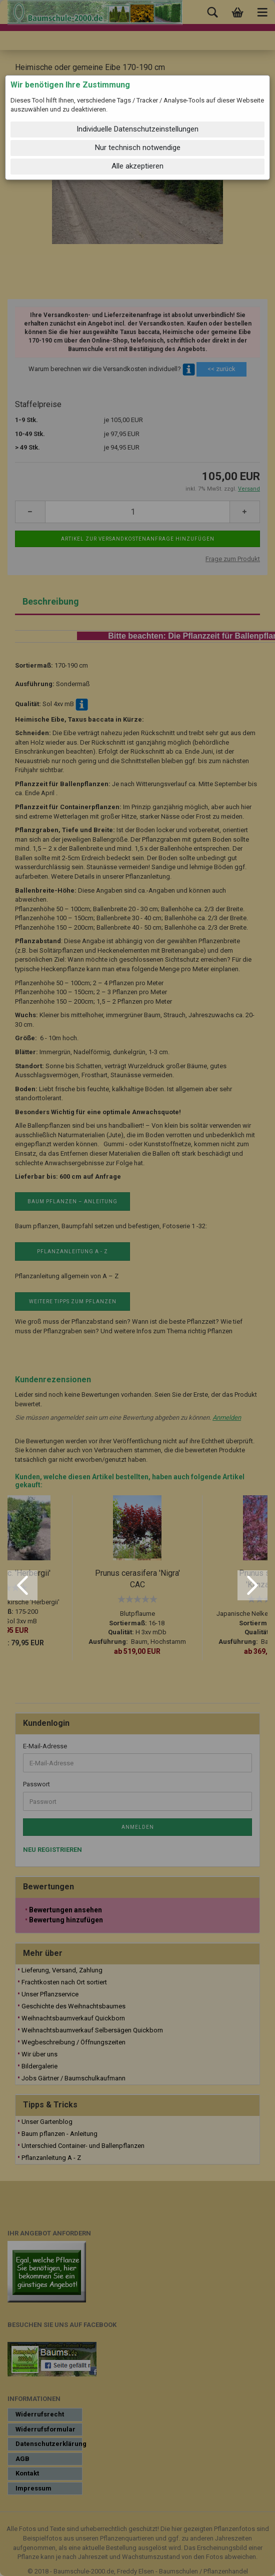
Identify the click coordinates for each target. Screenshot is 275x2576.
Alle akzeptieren (138, 166)
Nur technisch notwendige (137, 147)
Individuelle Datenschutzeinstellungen (137, 129)
